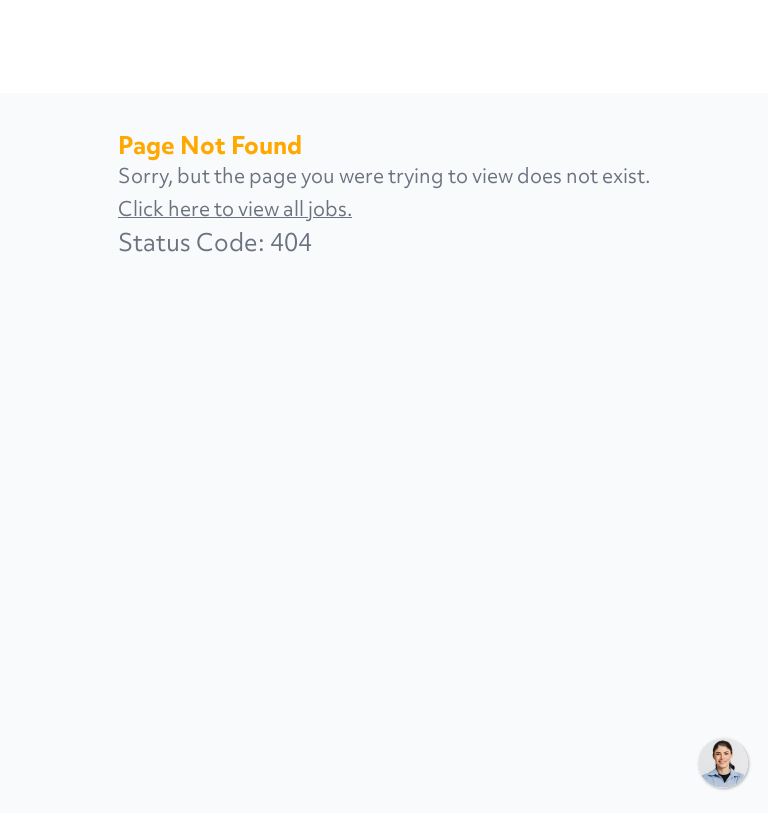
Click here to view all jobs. (235, 208)
